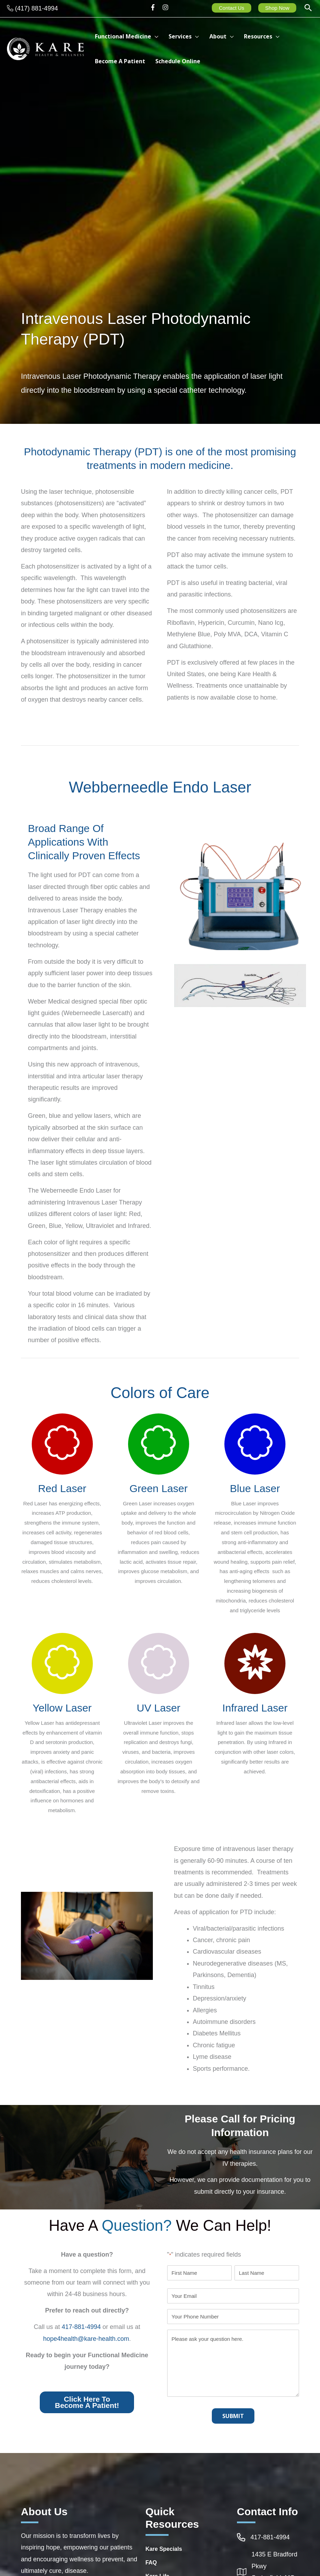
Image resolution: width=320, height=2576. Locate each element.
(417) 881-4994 (36, 8)
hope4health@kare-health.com (86, 2338)
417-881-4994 (81, 2326)
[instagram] (166, 7)
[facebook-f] (155, 7)
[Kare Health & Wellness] (45, 48)
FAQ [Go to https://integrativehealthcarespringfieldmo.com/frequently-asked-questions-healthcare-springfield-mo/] (151, 2563)
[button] (308, 8)
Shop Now (277, 8)
